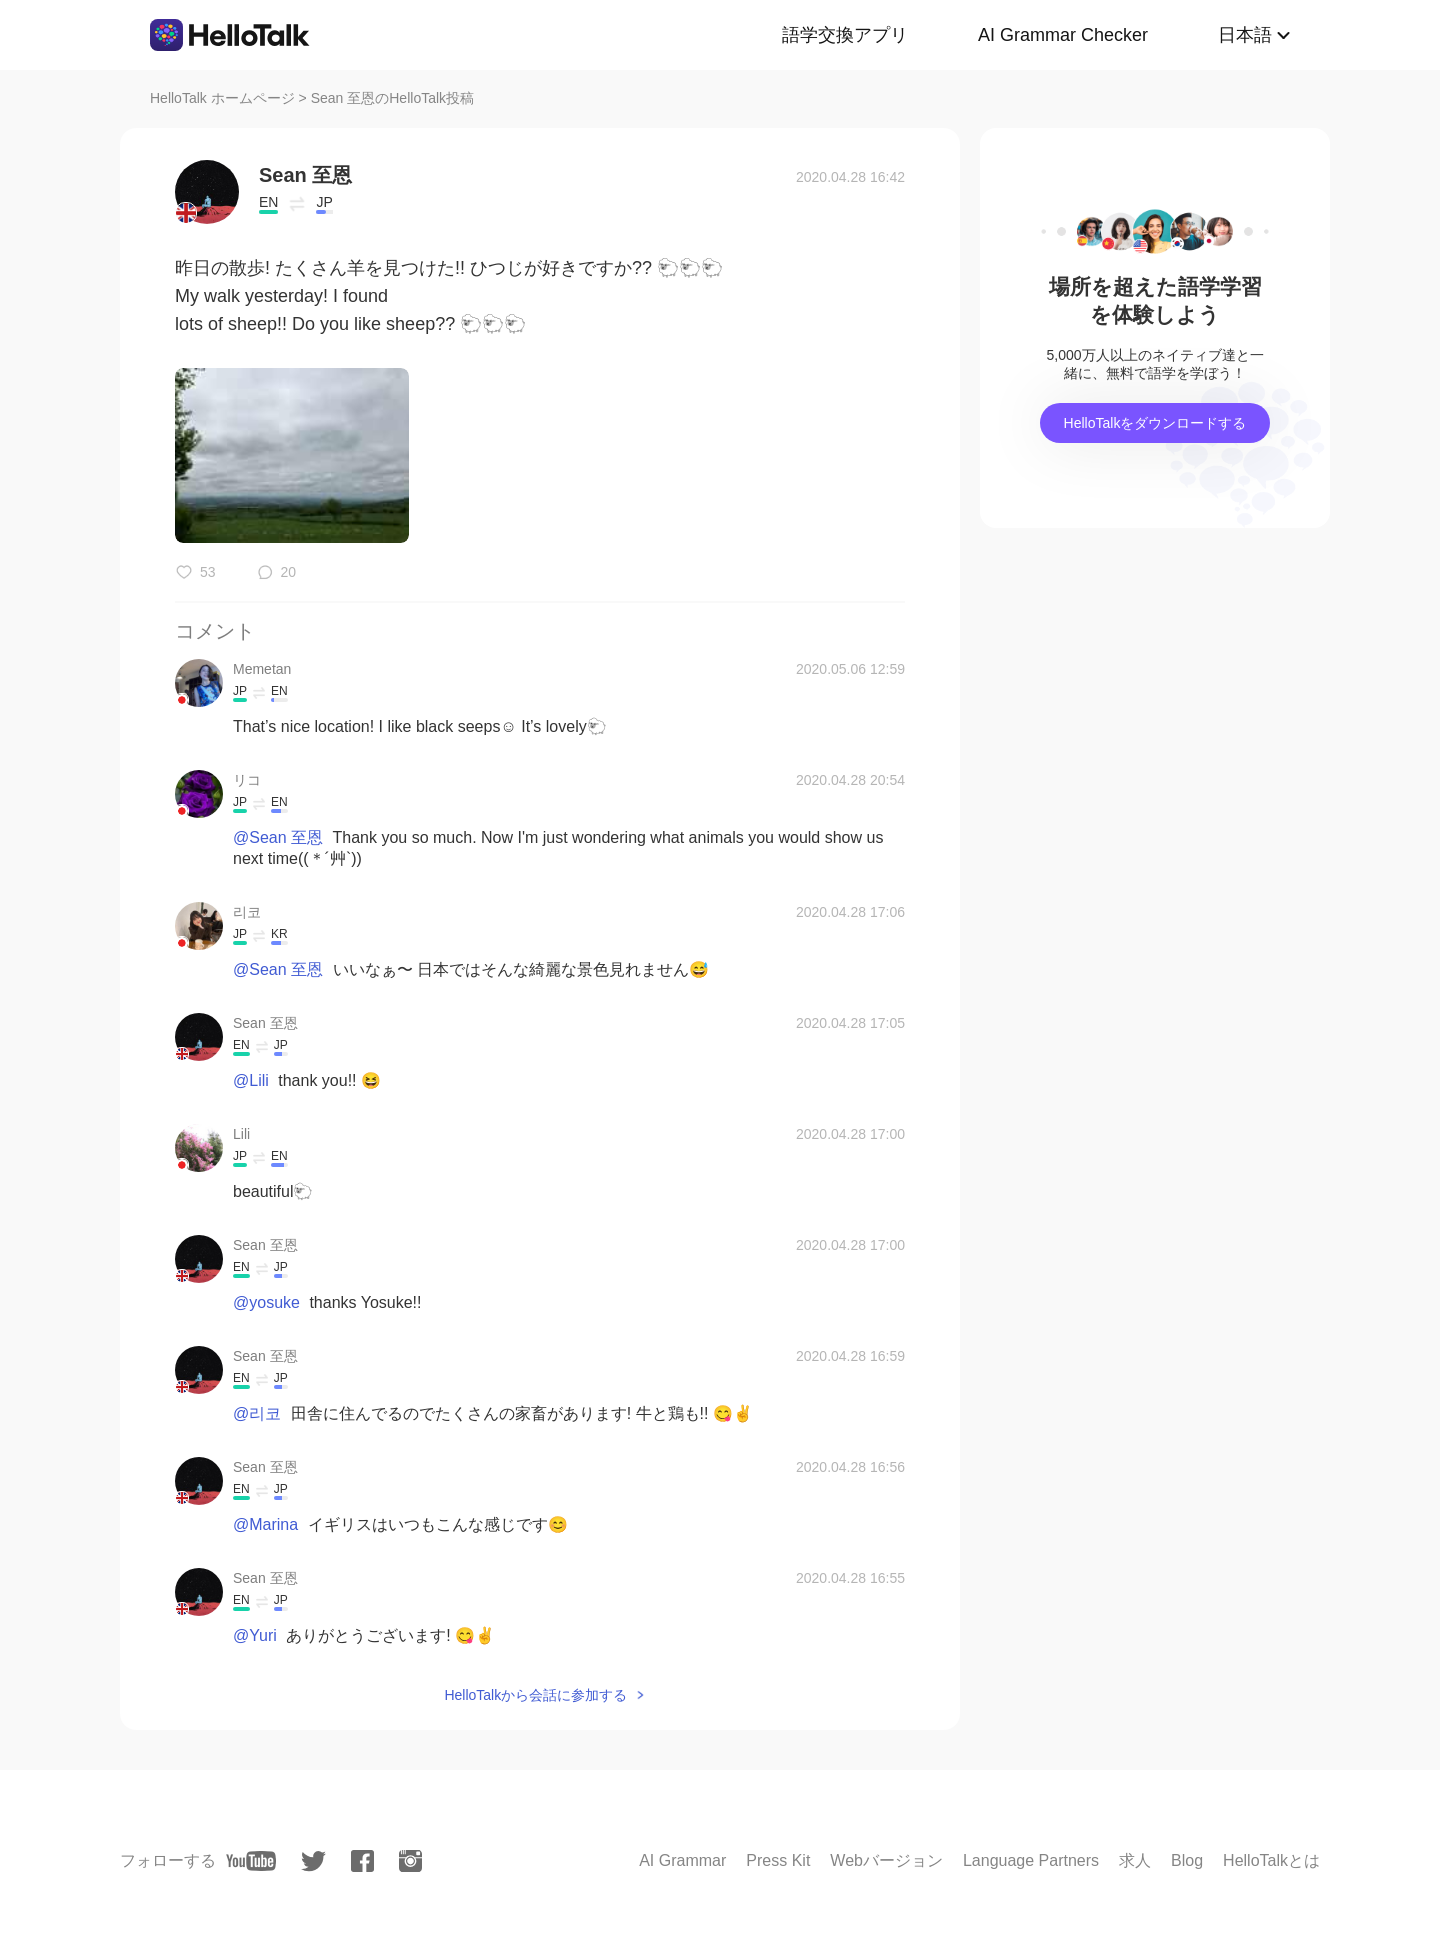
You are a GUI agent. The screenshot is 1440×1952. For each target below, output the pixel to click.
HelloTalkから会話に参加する (535, 1695)
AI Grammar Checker (1063, 35)
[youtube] (251, 1861)
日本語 (1245, 35)
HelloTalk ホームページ (222, 98)
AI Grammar (682, 1860)
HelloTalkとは (1271, 1860)
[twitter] (313, 1861)
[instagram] (410, 1861)
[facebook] (362, 1861)
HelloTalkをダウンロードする (1155, 423)
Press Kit (778, 1860)
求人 (1135, 1860)
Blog (1187, 1860)
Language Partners (1031, 1860)
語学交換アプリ (845, 35)
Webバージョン (886, 1860)
